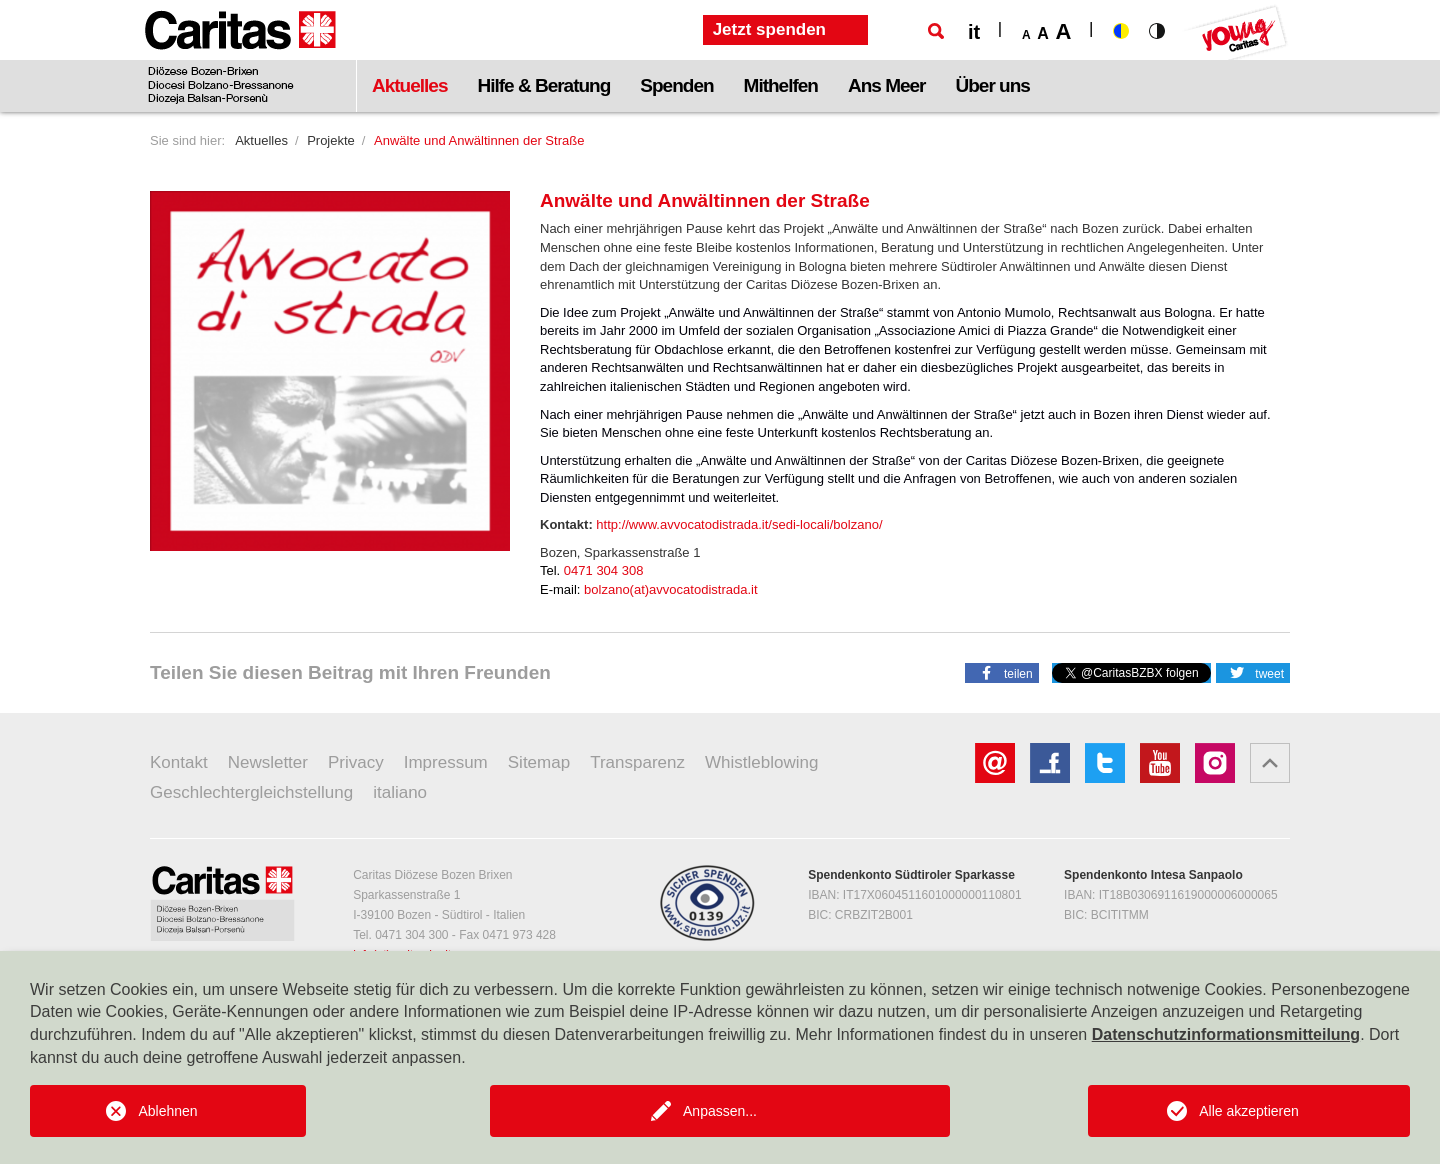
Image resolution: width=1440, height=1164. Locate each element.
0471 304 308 (604, 570)
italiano (400, 792)
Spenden (676, 85)
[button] (1002, 672)
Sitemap (539, 762)
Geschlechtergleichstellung (251, 792)
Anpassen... (720, 1111)
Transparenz (637, 762)
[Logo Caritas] (240, 56)
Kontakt (179, 762)
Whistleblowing (761, 762)
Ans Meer (887, 85)
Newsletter (268, 762)
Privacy (356, 762)
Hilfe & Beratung (543, 85)
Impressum (446, 762)
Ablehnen (167, 1111)
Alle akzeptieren (1249, 1111)
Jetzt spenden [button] (769, 29)
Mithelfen (781, 85)
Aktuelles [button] (409, 85)
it (974, 32)
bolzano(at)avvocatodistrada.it (670, 589)
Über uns (993, 85)
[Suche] (936, 31)
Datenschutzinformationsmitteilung (1226, 1034)
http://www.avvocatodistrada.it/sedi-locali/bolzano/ (739, 524)
